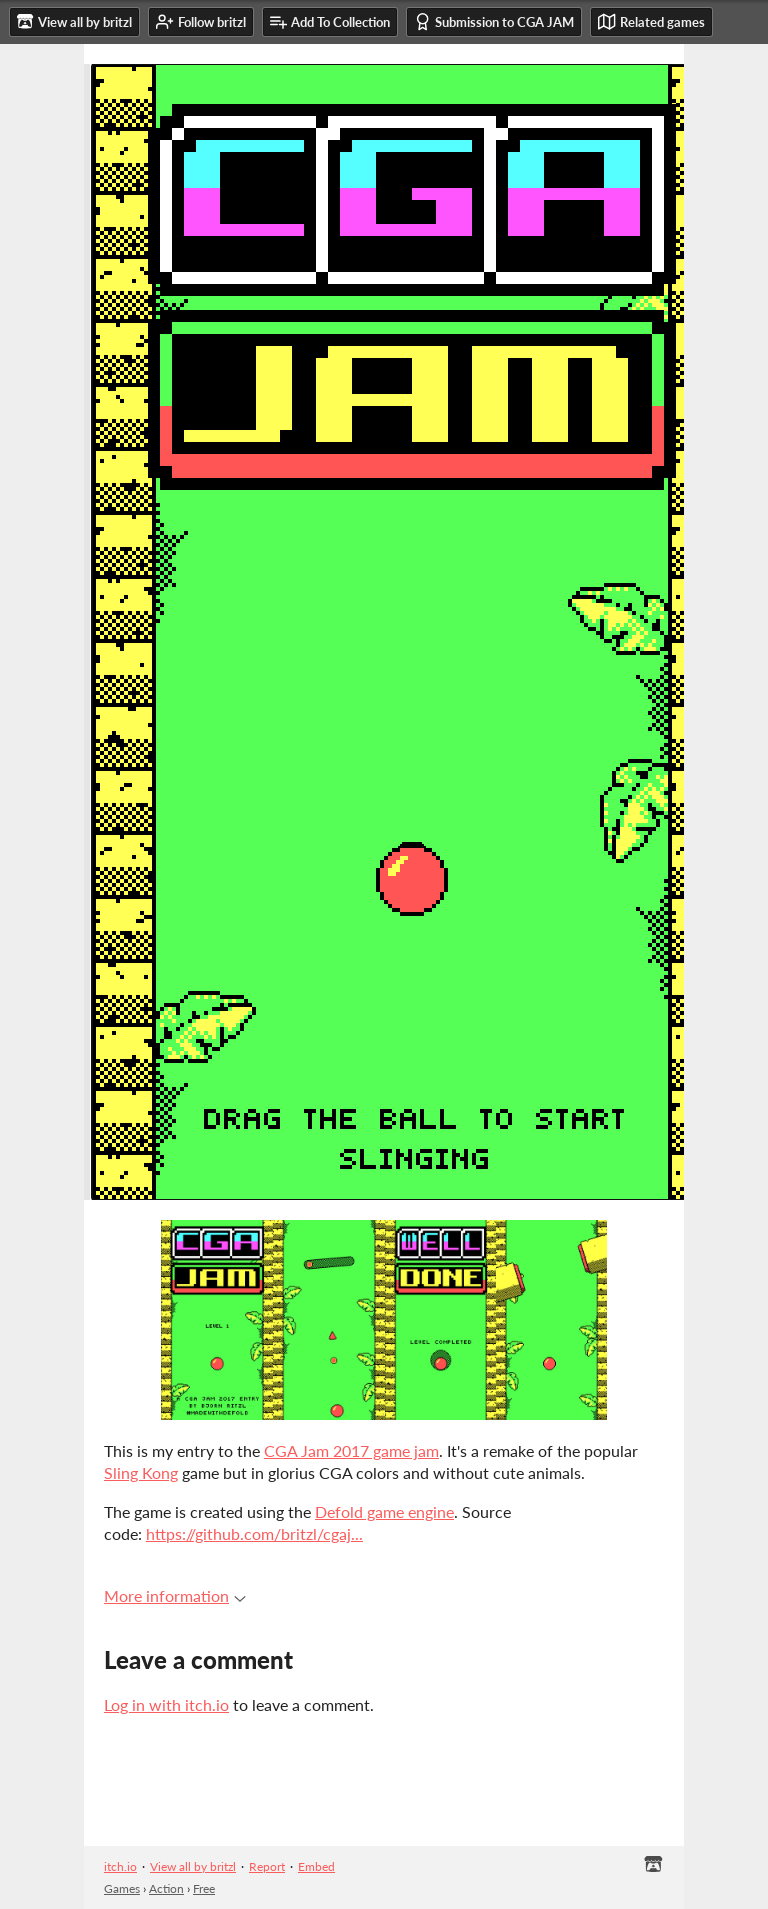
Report (267, 1866)
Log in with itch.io (166, 1704)
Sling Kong (141, 1472)
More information (175, 1595)
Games (122, 1888)
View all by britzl (193, 1866)
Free (204, 1888)
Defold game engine (384, 1511)
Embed (316, 1866)
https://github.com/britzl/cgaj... (254, 1533)
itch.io (120, 1866)
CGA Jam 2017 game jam (351, 1450)
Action (166, 1888)
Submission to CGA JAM (494, 21)
